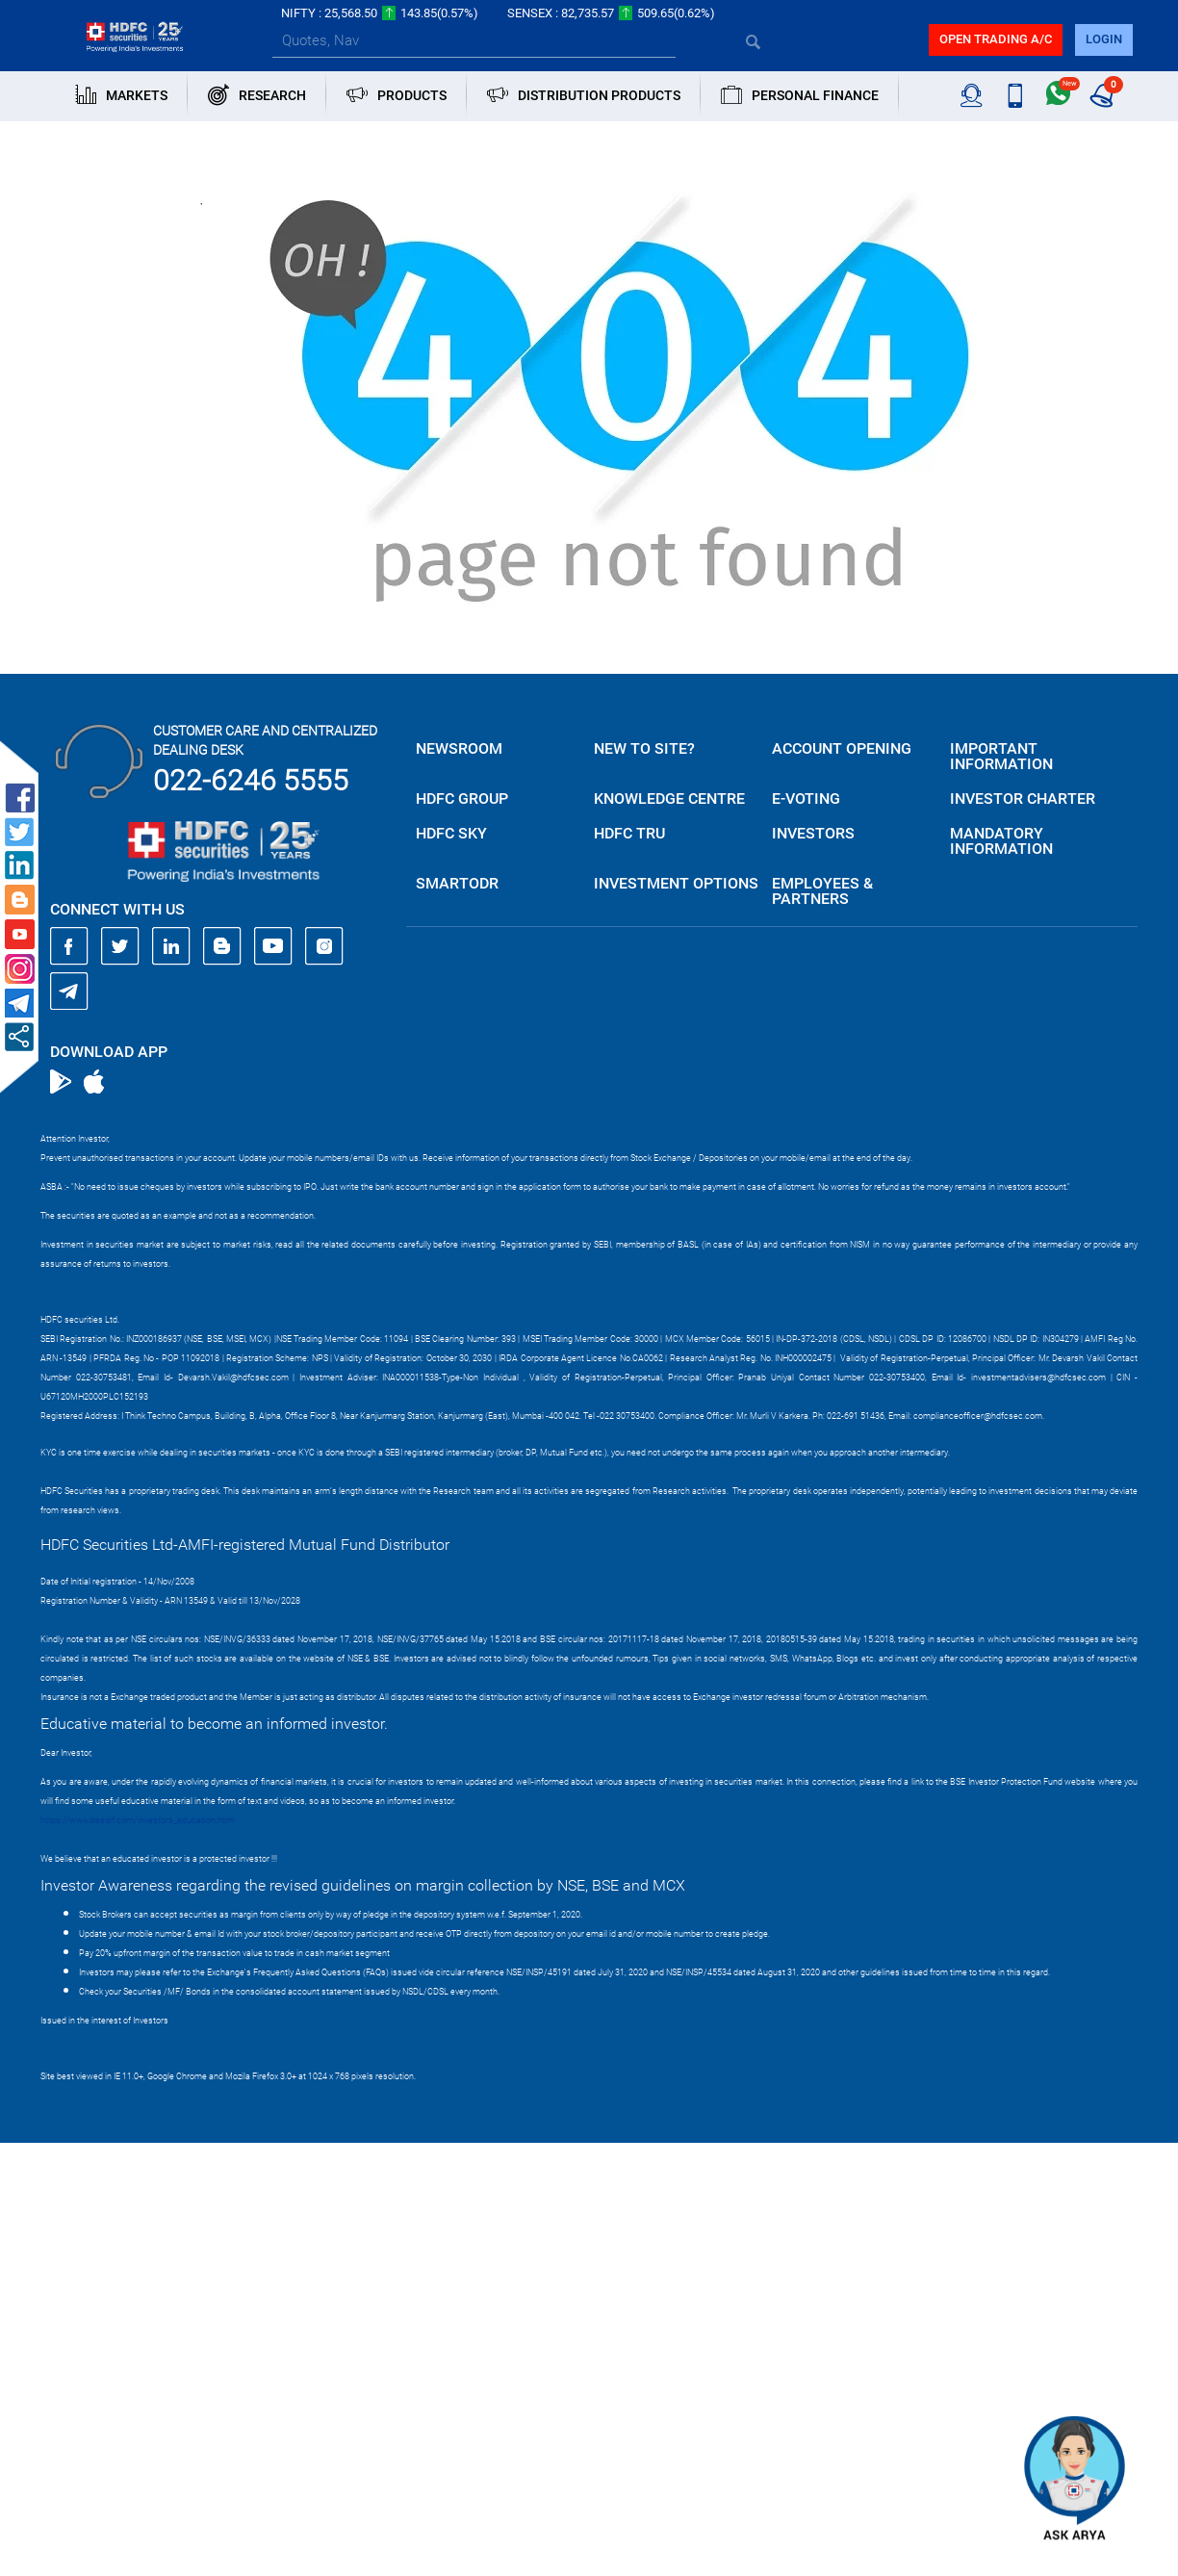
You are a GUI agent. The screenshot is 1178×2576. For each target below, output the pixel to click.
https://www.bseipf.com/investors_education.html (137, 1820)
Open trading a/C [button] (995, 39)
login (1104, 39)
